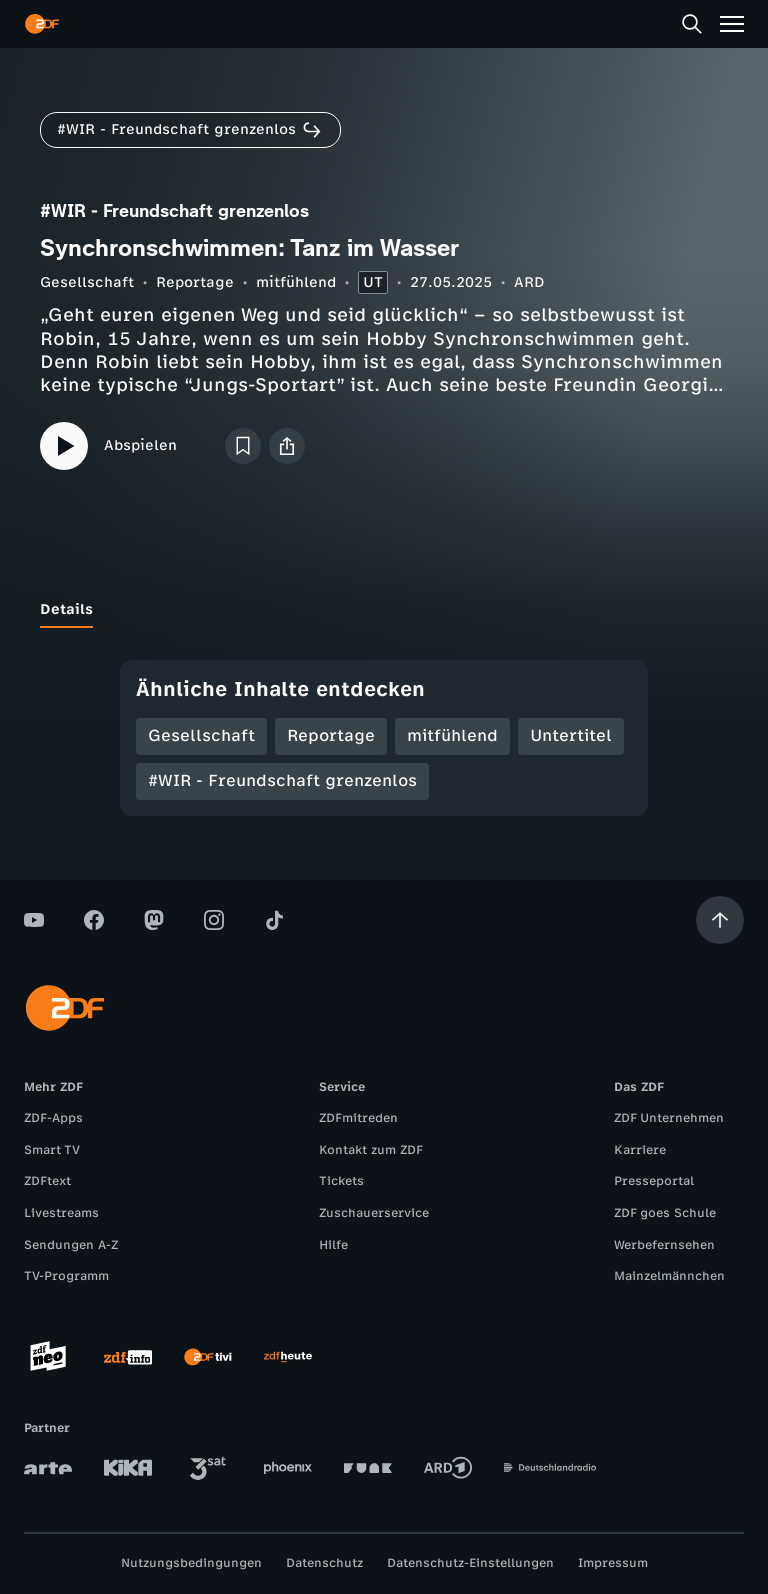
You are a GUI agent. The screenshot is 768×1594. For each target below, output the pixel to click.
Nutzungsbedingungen (191, 1563)
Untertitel (571, 735)
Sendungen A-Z (71, 1245)
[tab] (66, 610)
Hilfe (333, 1245)
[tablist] (384, 610)
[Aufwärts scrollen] (720, 920)
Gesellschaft (87, 282)
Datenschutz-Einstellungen (470, 1563)
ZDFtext (47, 1181)
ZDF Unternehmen (669, 1118)
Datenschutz (324, 1563)
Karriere (640, 1150)
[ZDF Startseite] (42, 24)
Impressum (613, 1563)
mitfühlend (296, 282)
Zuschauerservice (374, 1213)
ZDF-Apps (53, 1118)
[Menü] (732, 24)
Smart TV (52, 1150)
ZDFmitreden (358, 1118)
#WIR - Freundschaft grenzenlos (282, 780)
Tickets (341, 1181)
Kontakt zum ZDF (371, 1150)
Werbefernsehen (664, 1245)
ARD (529, 282)
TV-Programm (66, 1276)
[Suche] (692, 24)
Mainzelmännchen (669, 1276)
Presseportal (654, 1181)
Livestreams (61, 1213)
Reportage (195, 282)
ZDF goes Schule (665, 1213)
